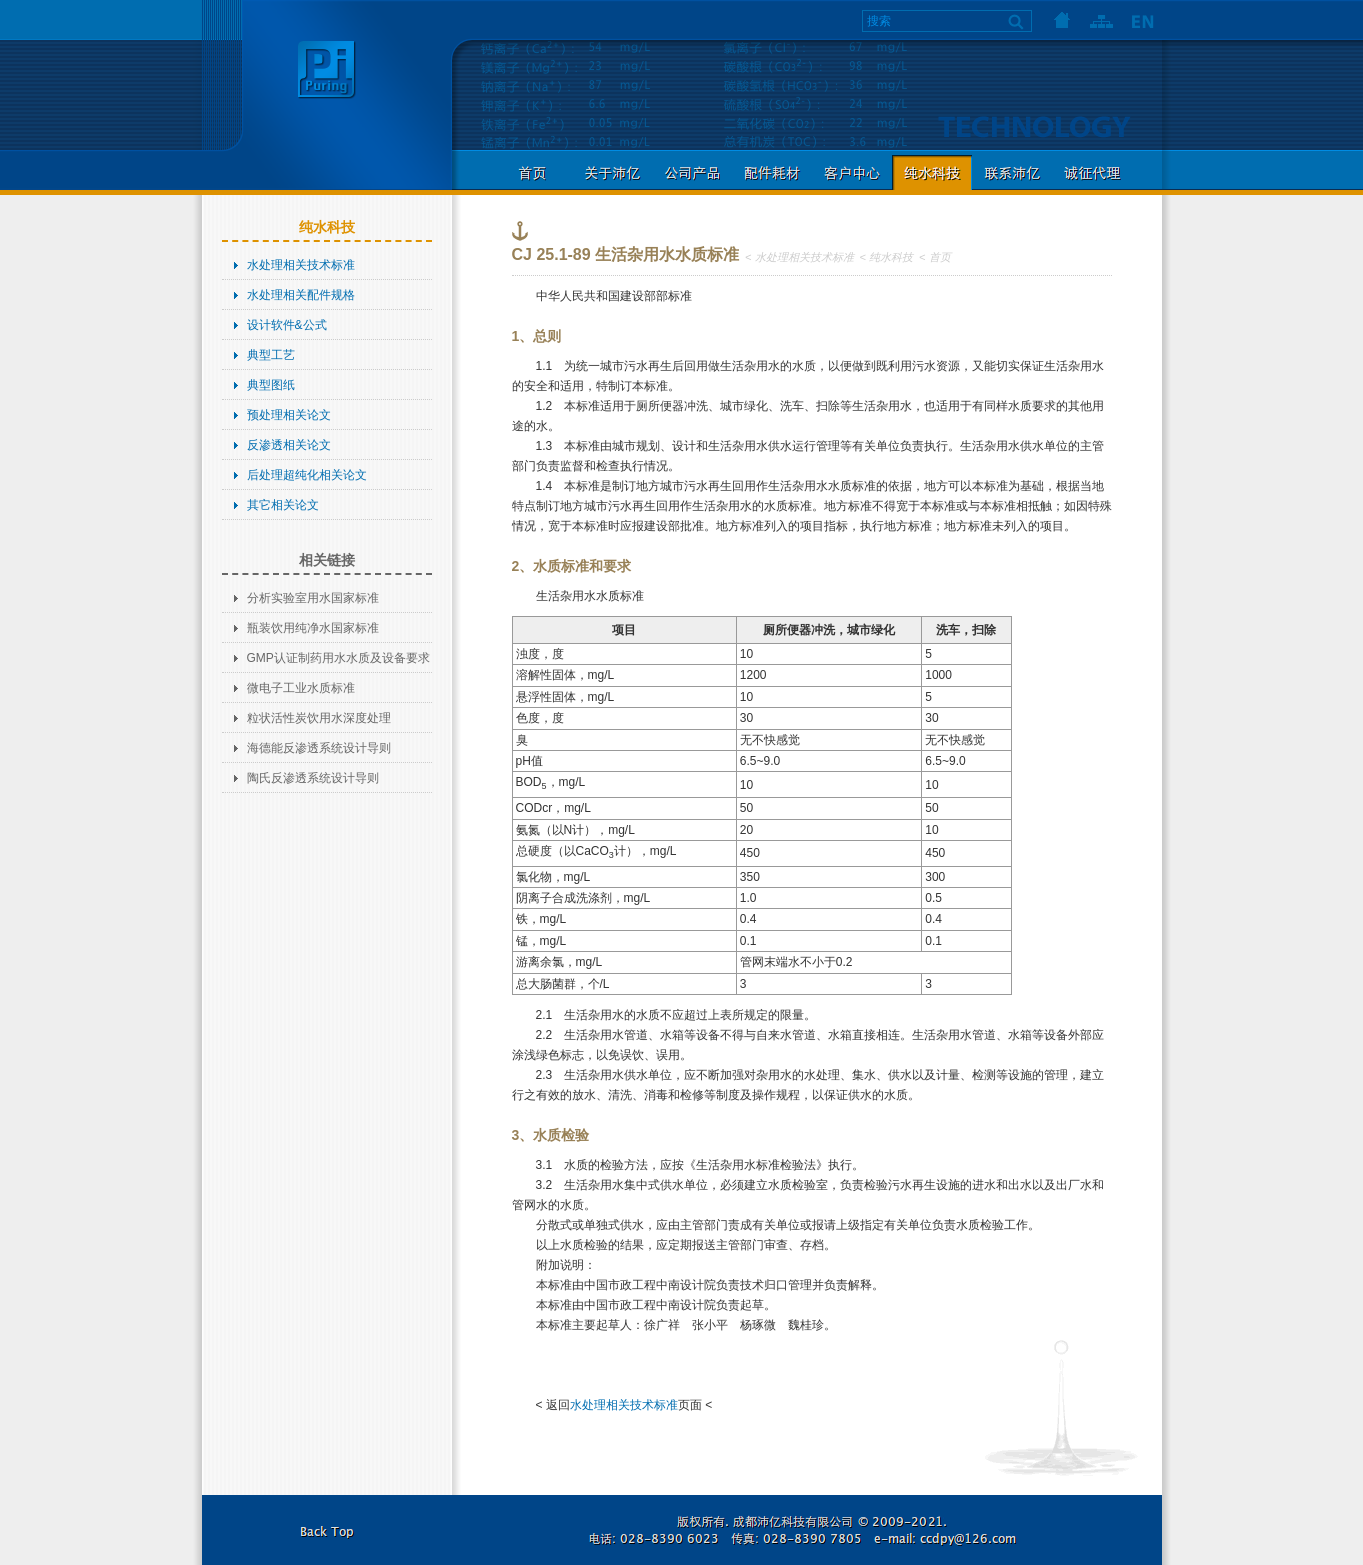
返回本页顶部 (327, 1530)
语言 (1142, 20)
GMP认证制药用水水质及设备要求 (338, 658)
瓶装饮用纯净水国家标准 (313, 628)
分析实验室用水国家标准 (313, 598)
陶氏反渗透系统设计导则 (313, 778)
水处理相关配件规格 (301, 295)
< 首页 (934, 257)
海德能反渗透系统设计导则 (319, 748)
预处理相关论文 (289, 415)
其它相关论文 (283, 505)
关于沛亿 (612, 172)
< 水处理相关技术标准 (799, 257)
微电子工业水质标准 (301, 688)
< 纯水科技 (886, 257)
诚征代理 (1092, 172)
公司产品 (692, 172)
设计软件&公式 (287, 325)
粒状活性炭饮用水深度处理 (319, 718)
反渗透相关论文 (289, 445)
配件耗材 (772, 172)
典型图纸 (271, 385)
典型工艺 (271, 355)
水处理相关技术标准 (301, 265)
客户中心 (852, 172)
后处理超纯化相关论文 (307, 475)
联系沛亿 (1012, 172)
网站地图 (1102, 20)
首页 (1062, 20)
